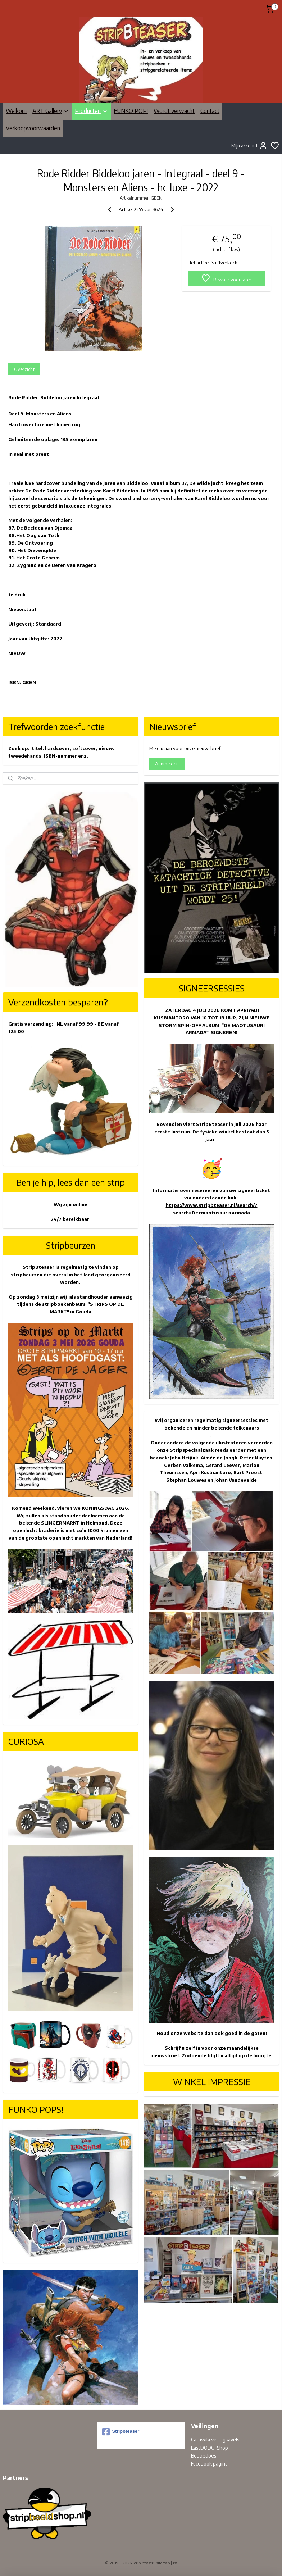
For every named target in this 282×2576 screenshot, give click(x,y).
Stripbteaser (120, 2431)
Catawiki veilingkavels (215, 2439)
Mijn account (249, 145)
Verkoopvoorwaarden (33, 128)
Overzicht (24, 369)
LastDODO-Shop (209, 2448)
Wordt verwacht (174, 110)
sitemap (163, 2563)
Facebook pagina (209, 2464)
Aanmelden (167, 764)
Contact (209, 110)
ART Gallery (50, 110)
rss (175, 2563)
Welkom (16, 110)
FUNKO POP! (131, 110)
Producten (91, 110)
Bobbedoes (203, 2456)
